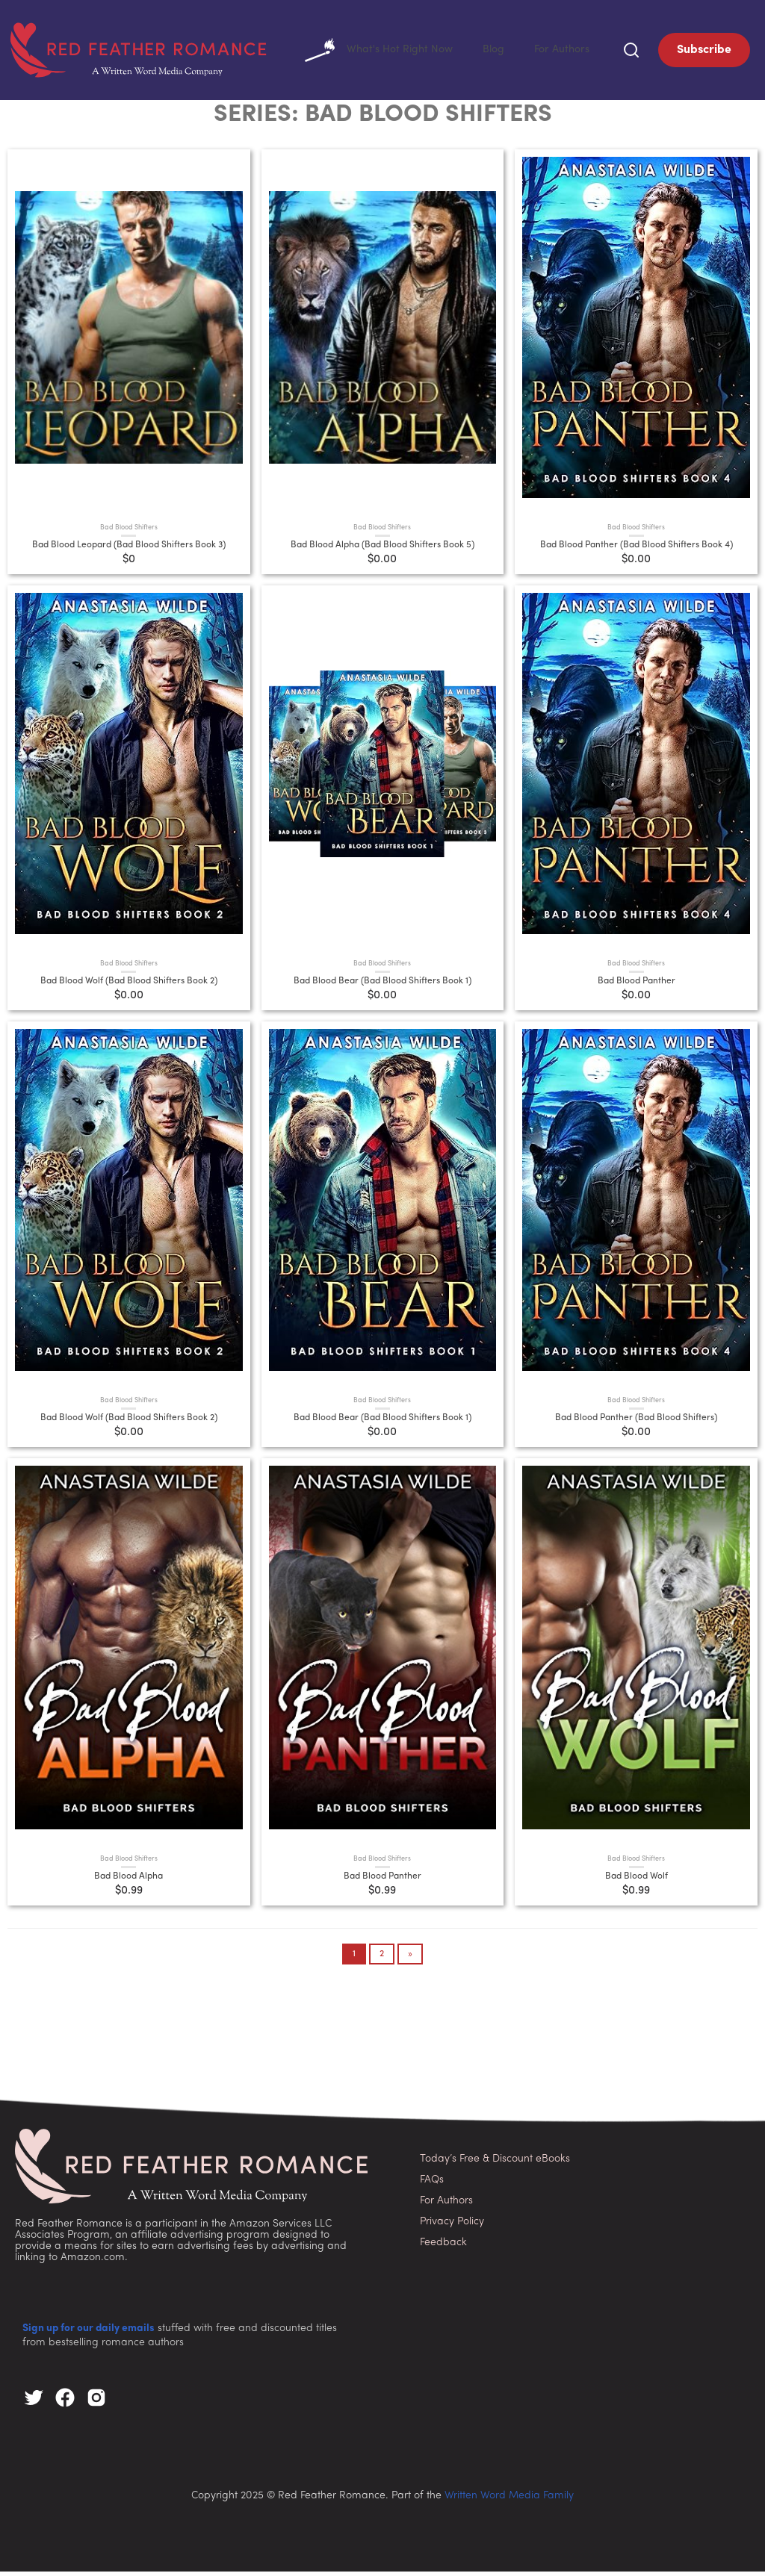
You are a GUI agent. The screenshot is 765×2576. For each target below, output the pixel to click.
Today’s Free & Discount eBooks (495, 2163)
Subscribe (704, 52)
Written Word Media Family (509, 2500)
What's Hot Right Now (364, 52)
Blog (486, 52)
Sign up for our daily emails (88, 2333)
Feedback (443, 2247)
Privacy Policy (452, 2226)
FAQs (432, 2184)
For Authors (558, 52)
